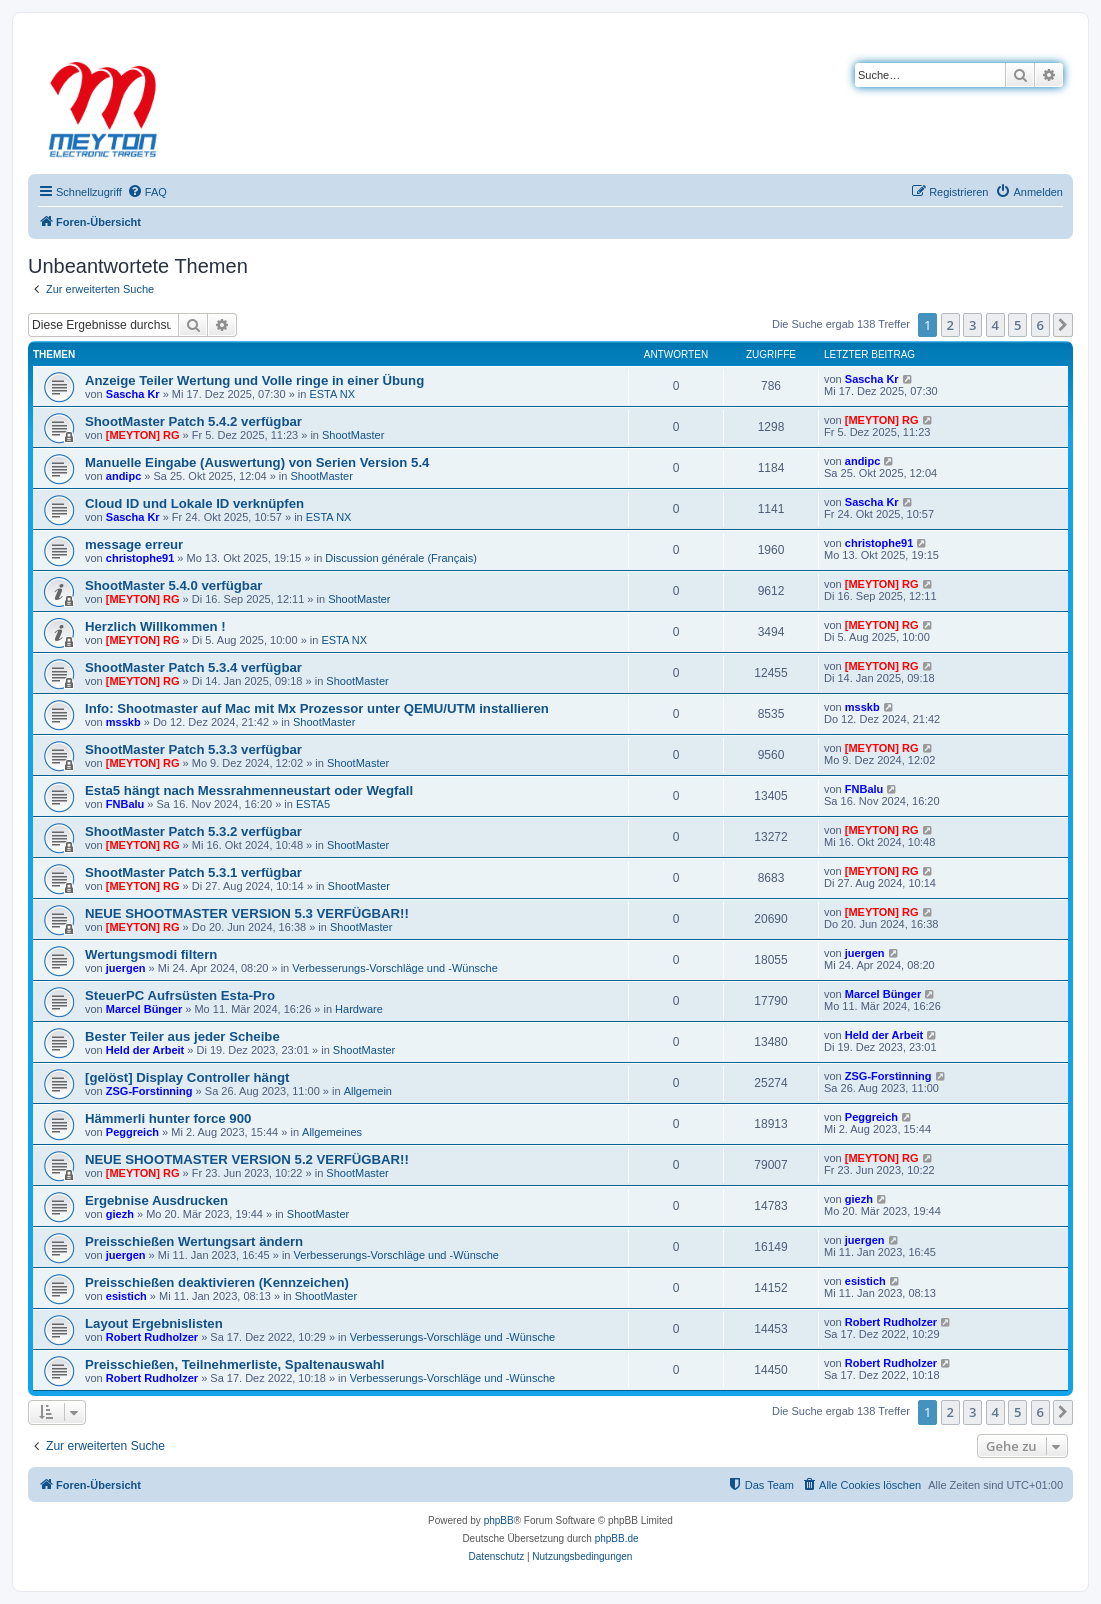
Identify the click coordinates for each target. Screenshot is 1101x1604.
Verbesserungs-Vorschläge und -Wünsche (394, 968)
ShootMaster (353, 435)
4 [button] (995, 325)
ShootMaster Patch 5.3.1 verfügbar (193, 872)
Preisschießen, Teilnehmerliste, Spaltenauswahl (235, 1364)
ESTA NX (332, 394)
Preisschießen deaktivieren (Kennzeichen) (217, 1282)
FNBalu (125, 804)
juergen (126, 968)
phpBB (499, 1520)
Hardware (359, 1009)
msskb (123, 722)
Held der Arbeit (145, 1050)
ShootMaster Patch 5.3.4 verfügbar (193, 667)
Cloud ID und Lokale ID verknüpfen (194, 503)
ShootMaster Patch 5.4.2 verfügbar (193, 421)
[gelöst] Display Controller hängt (187, 1077)
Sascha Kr (133, 394)
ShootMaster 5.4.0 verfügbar (173, 585)
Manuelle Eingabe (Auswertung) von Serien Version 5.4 (257, 462)
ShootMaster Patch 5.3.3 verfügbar (193, 749)
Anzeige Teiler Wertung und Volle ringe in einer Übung (254, 380)
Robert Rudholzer (152, 1337)
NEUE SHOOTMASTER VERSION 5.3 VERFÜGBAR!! (247, 913)
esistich (126, 1296)
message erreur (134, 544)
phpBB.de (617, 1538)
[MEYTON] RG (143, 435)
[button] (1063, 325)
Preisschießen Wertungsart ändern (194, 1241)
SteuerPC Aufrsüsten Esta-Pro (180, 995)
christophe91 (140, 558)
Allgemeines (332, 1132)
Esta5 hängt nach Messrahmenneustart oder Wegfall (249, 790)
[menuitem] (147, 192)
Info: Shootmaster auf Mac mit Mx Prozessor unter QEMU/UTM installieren (317, 708)
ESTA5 (313, 804)
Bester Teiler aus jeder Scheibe (182, 1036)
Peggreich (132, 1132)
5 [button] (1017, 325)
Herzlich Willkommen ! (155, 626)
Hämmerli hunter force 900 (168, 1118)
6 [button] (1040, 325)
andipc (123, 476)
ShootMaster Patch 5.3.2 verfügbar (193, 831)
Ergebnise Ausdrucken (156, 1200)
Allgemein (368, 1091)
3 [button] (972, 325)
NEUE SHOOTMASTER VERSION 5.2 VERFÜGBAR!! (247, 1159)
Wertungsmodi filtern (151, 954)
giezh (120, 1214)
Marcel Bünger (144, 1009)
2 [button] (950, 325)
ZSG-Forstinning (149, 1091)
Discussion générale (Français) (401, 558)
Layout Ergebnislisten (154, 1323)
